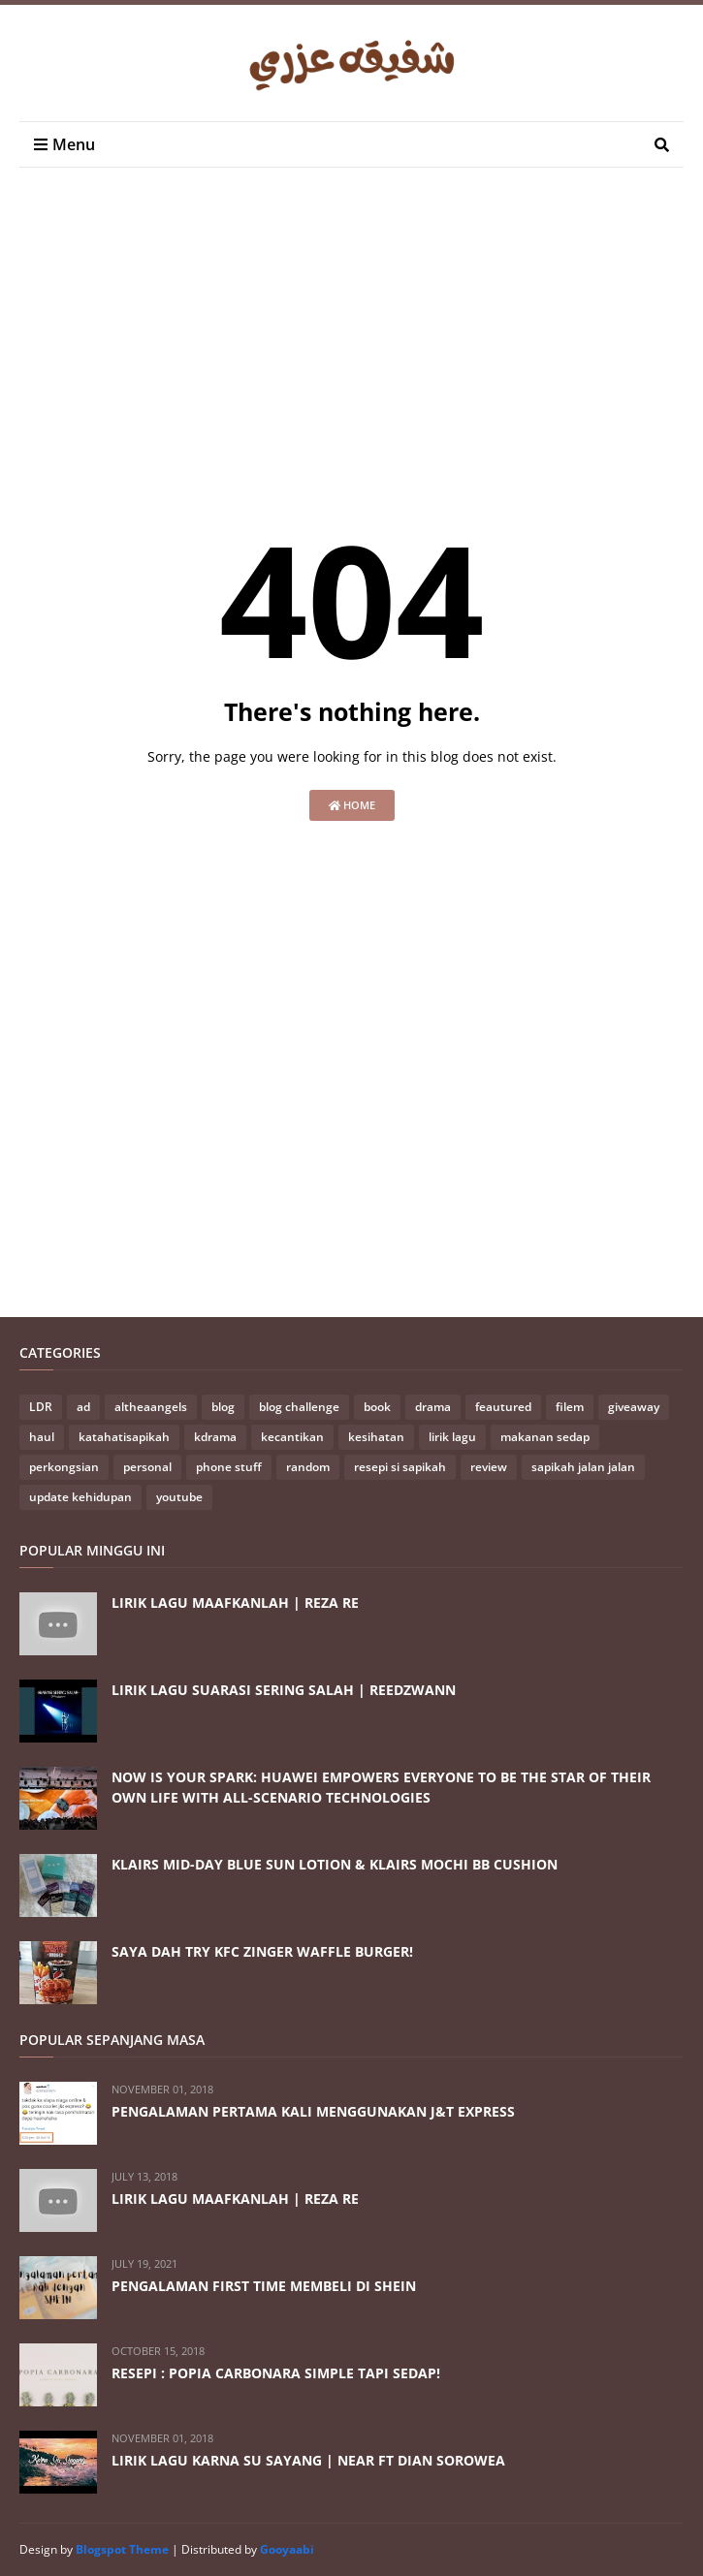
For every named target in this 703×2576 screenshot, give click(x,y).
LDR (40, 1406)
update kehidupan (80, 1497)
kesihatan (376, 1437)
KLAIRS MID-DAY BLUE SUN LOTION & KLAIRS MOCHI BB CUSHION (335, 1864)
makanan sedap (545, 1437)
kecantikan (292, 1437)
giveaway (633, 1406)
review (488, 1467)
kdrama (215, 1437)
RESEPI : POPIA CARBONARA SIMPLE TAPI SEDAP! (276, 2373)
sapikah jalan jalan (583, 1467)
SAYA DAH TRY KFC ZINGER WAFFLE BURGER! (262, 1951)
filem (570, 1406)
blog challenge (299, 1406)
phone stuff (229, 1467)
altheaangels (150, 1406)
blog (223, 1406)
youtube (179, 1497)
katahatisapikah (124, 1437)
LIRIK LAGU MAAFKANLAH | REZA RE (235, 1602)
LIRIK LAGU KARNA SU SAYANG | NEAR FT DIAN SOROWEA (308, 2460)
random (308, 1467)
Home (352, 805)
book (377, 1406)
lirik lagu (452, 1437)
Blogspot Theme (122, 2549)
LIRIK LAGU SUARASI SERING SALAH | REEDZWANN (284, 1690)
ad (83, 1406)
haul (41, 1437)
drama (433, 1406)
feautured (503, 1406)
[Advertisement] (361, 342)
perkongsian (64, 1467)
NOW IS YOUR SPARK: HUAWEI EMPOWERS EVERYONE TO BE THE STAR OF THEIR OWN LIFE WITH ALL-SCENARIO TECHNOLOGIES (381, 1787)
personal (147, 1467)
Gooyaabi (287, 2549)
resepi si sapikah (400, 1467)
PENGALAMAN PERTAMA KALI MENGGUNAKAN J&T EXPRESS (313, 2111)
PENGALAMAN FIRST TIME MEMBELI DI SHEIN (264, 2286)
